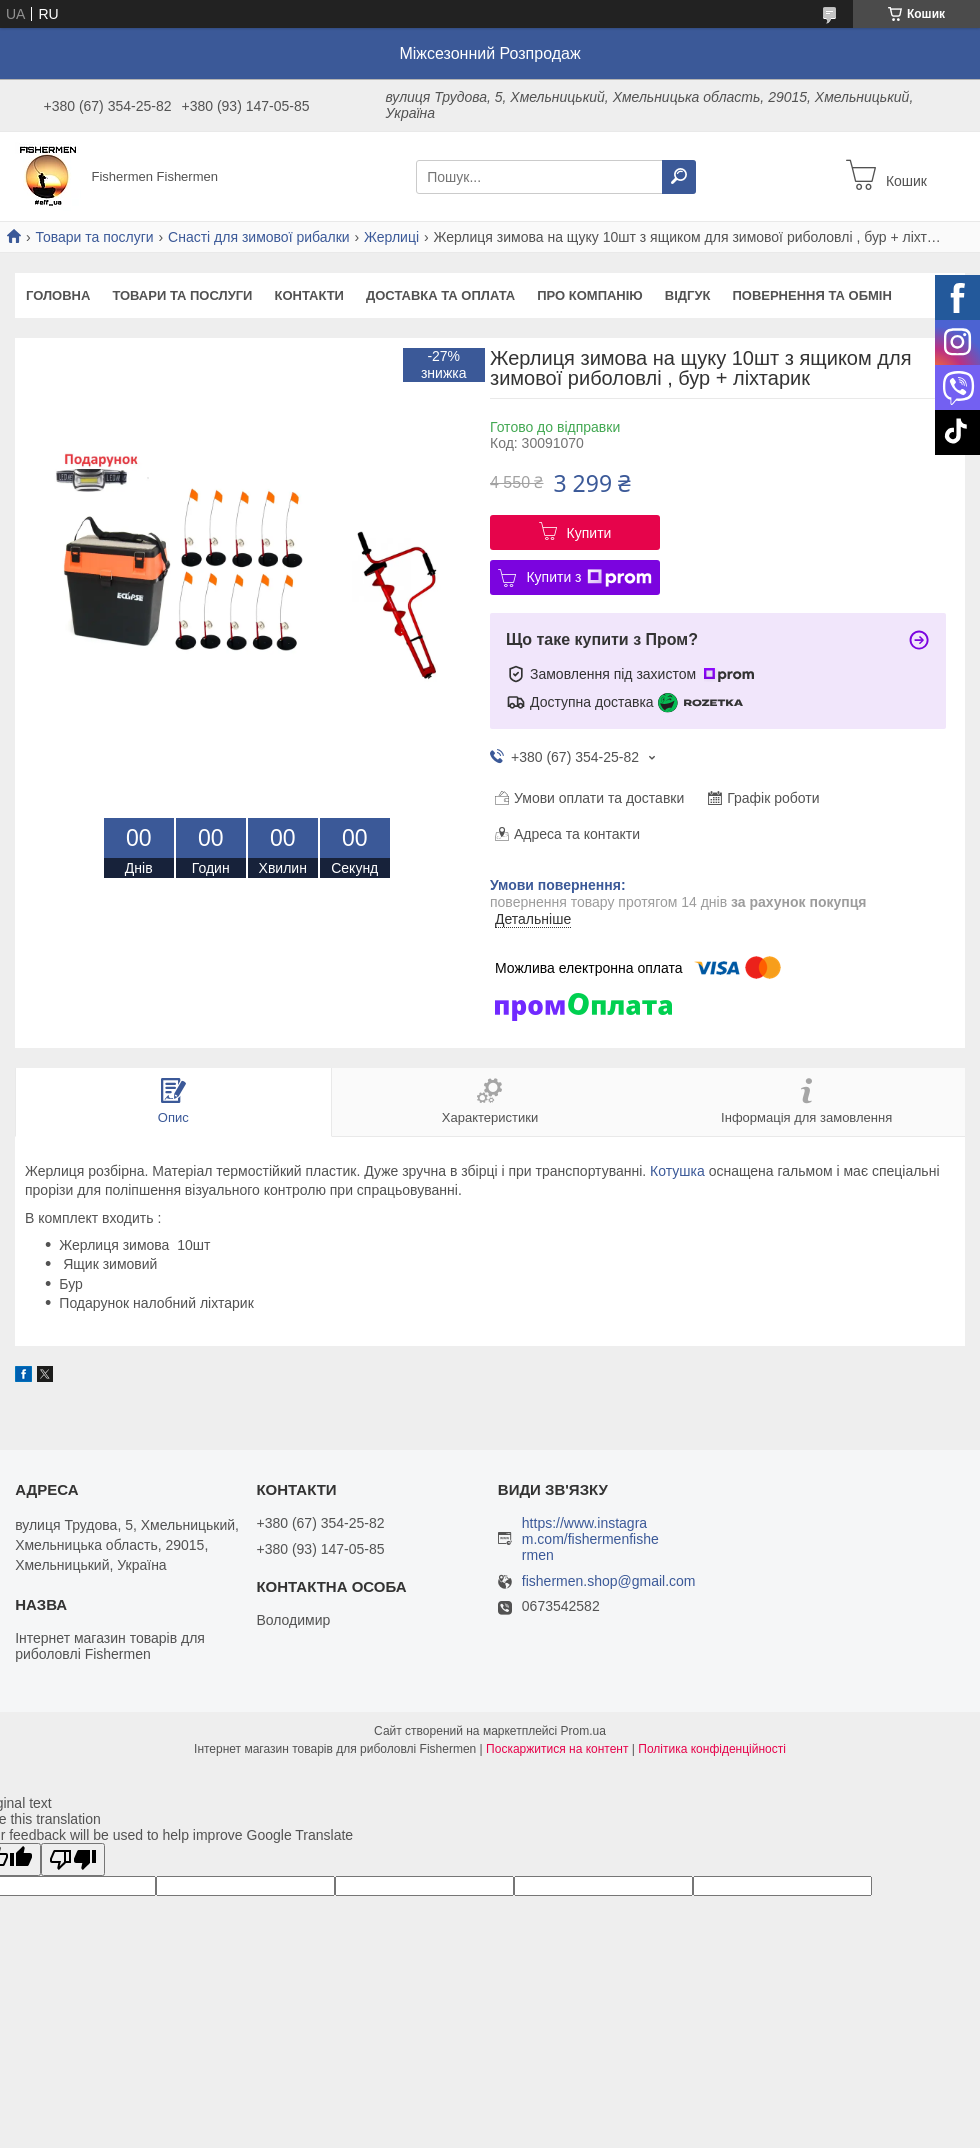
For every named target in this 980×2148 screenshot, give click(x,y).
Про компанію (590, 295)
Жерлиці (391, 237)
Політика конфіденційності (712, 1749)
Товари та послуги (94, 237)
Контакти (309, 295)
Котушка (677, 1171)
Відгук (688, 295)
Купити (589, 533)
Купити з (588, 578)
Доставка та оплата (440, 295)
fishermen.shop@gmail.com (609, 1581)
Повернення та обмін (811, 295)
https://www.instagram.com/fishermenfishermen (590, 1539)
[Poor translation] (73, 1859)
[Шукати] (679, 177)
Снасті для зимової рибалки (259, 237)
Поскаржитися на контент (557, 1749)
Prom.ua (583, 1731)
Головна (58, 295)
